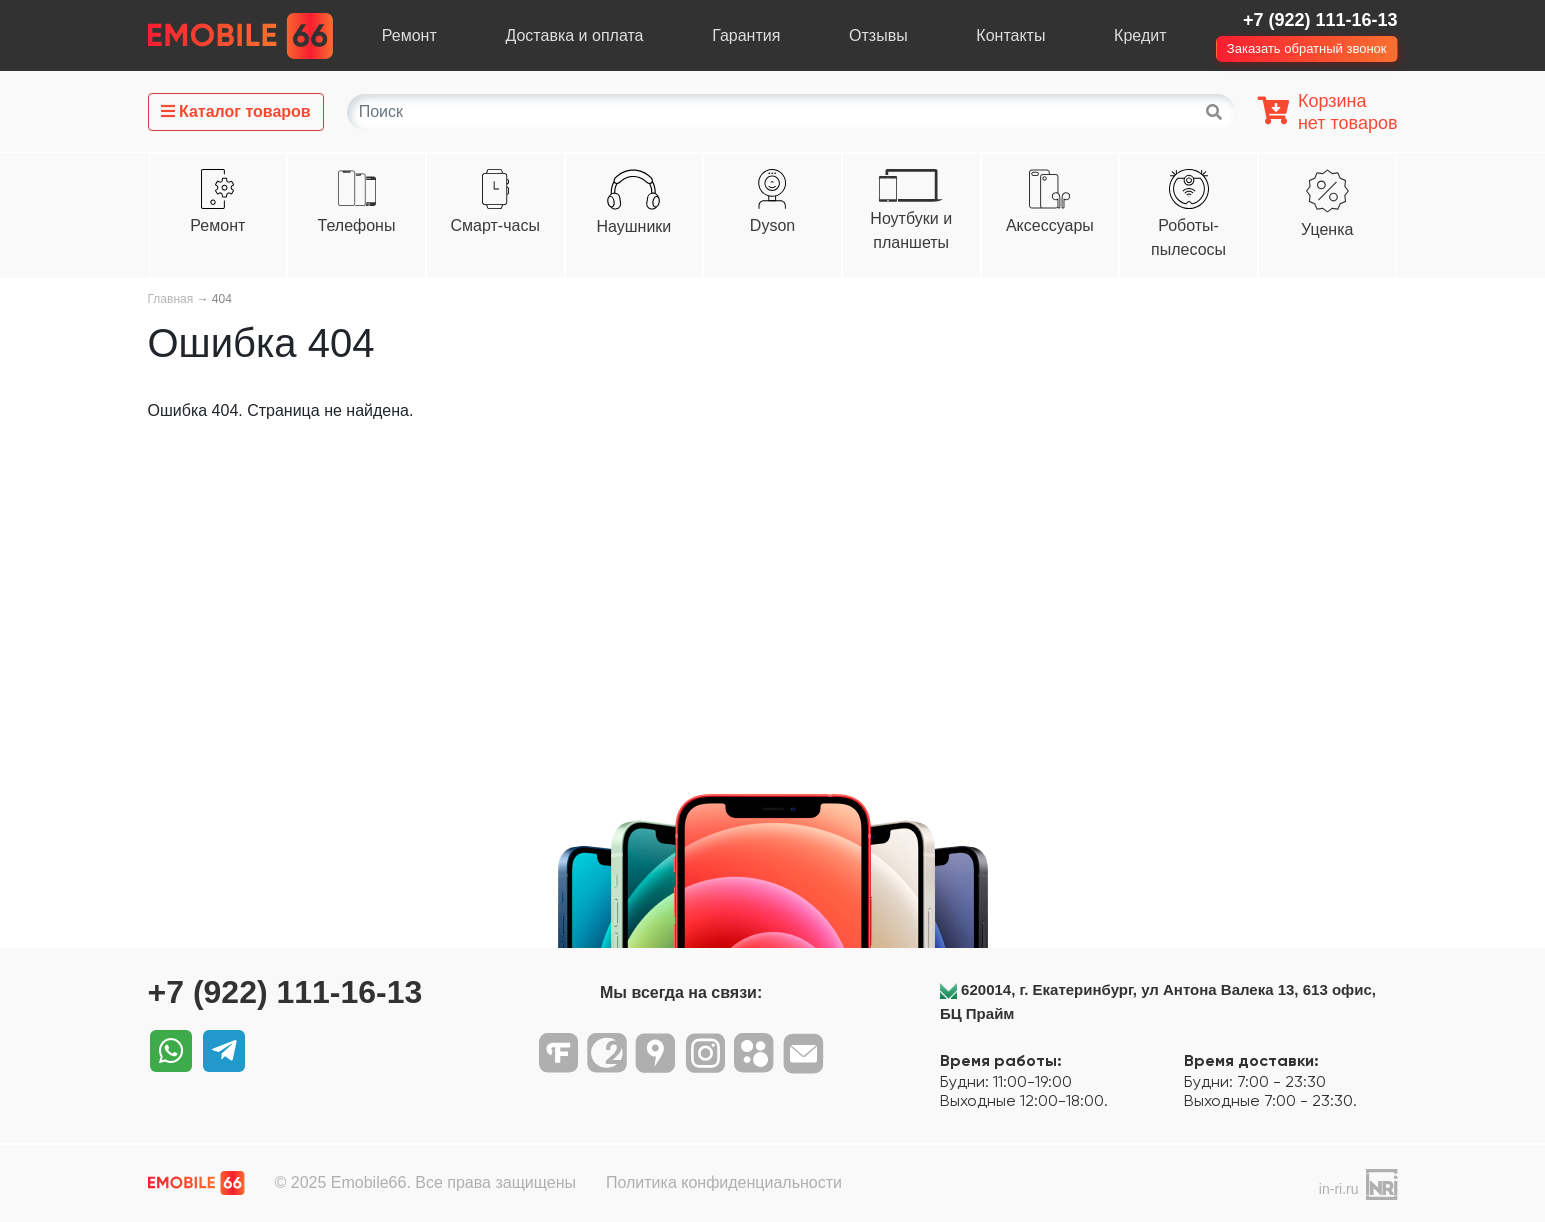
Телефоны (357, 225)
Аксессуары (1050, 225)
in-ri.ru (1339, 1189)
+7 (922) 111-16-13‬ (1320, 20)
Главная (171, 299)
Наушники (633, 226)
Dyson (772, 225)
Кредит (1140, 35)
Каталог (236, 111)
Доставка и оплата (574, 35)
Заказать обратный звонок (1307, 48)
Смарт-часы (494, 225)
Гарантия (746, 35)
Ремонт (409, 35)
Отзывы (878, 35)
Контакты (1010, 35)
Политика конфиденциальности (724, 1182)
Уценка (1327, 229)
